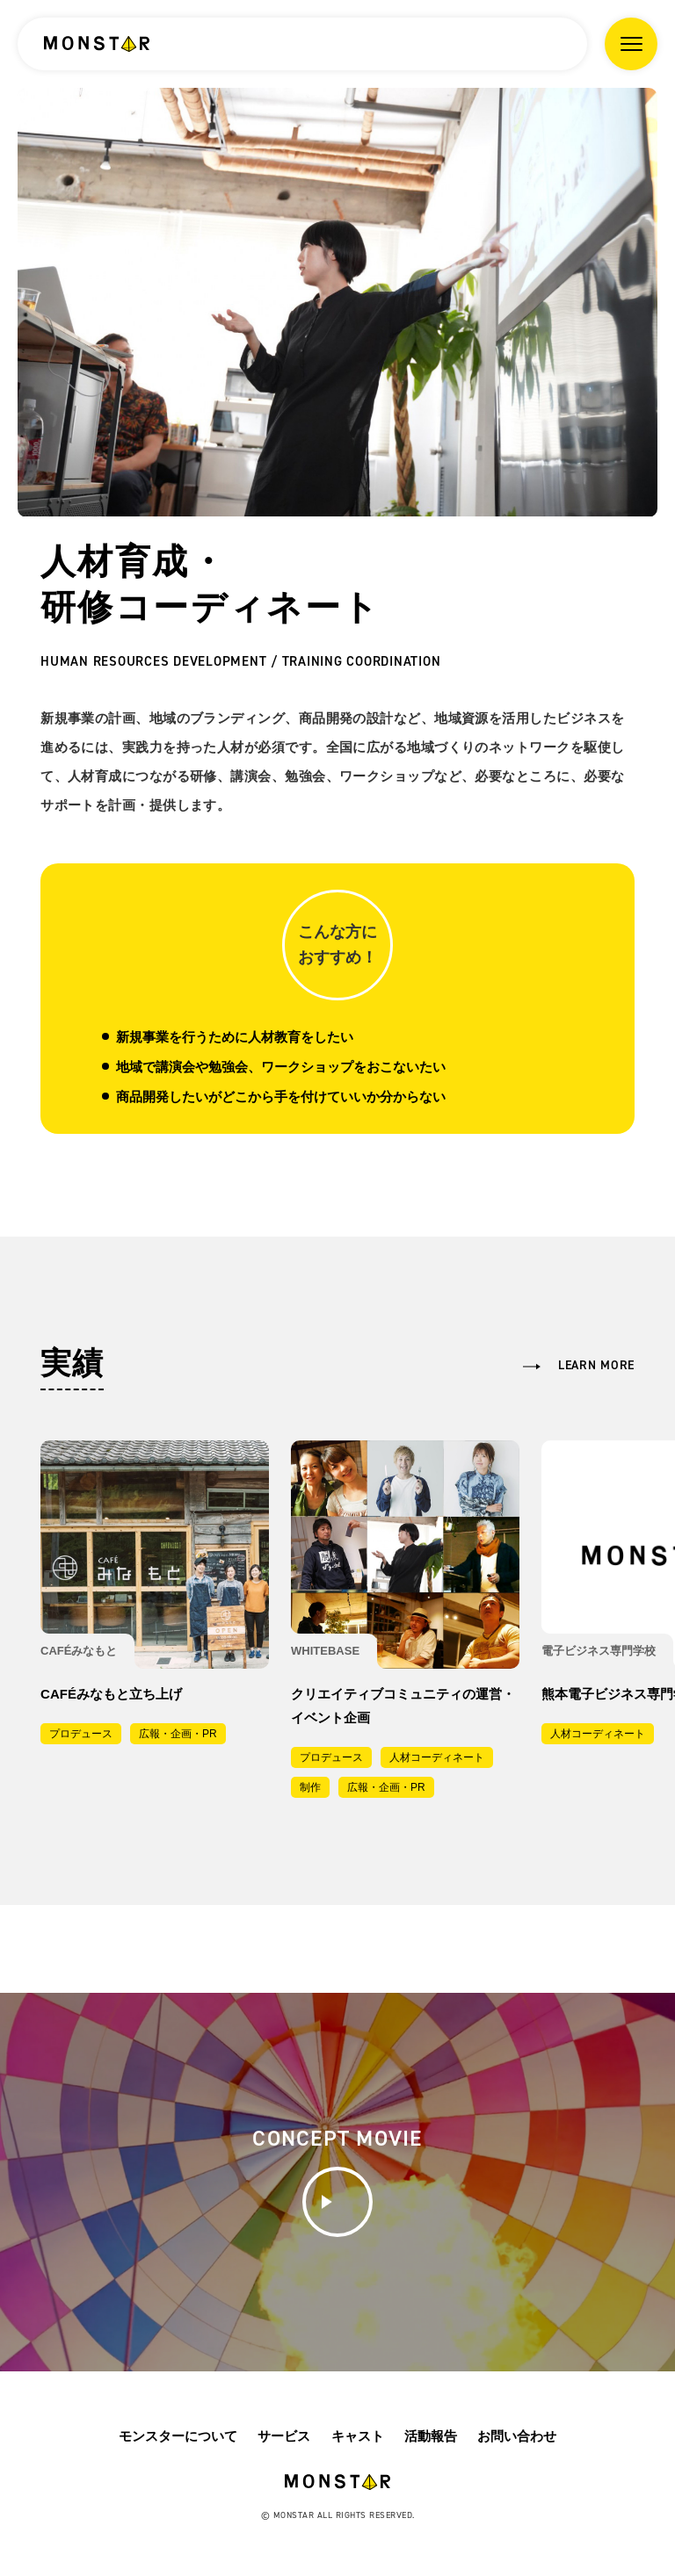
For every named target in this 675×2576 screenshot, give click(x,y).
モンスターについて (178, 2435)
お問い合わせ (516, 2435)
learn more (596, 1365)
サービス (284, 2435)
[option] (337, 302)
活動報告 (430, 2435)
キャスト (357, 2435)
